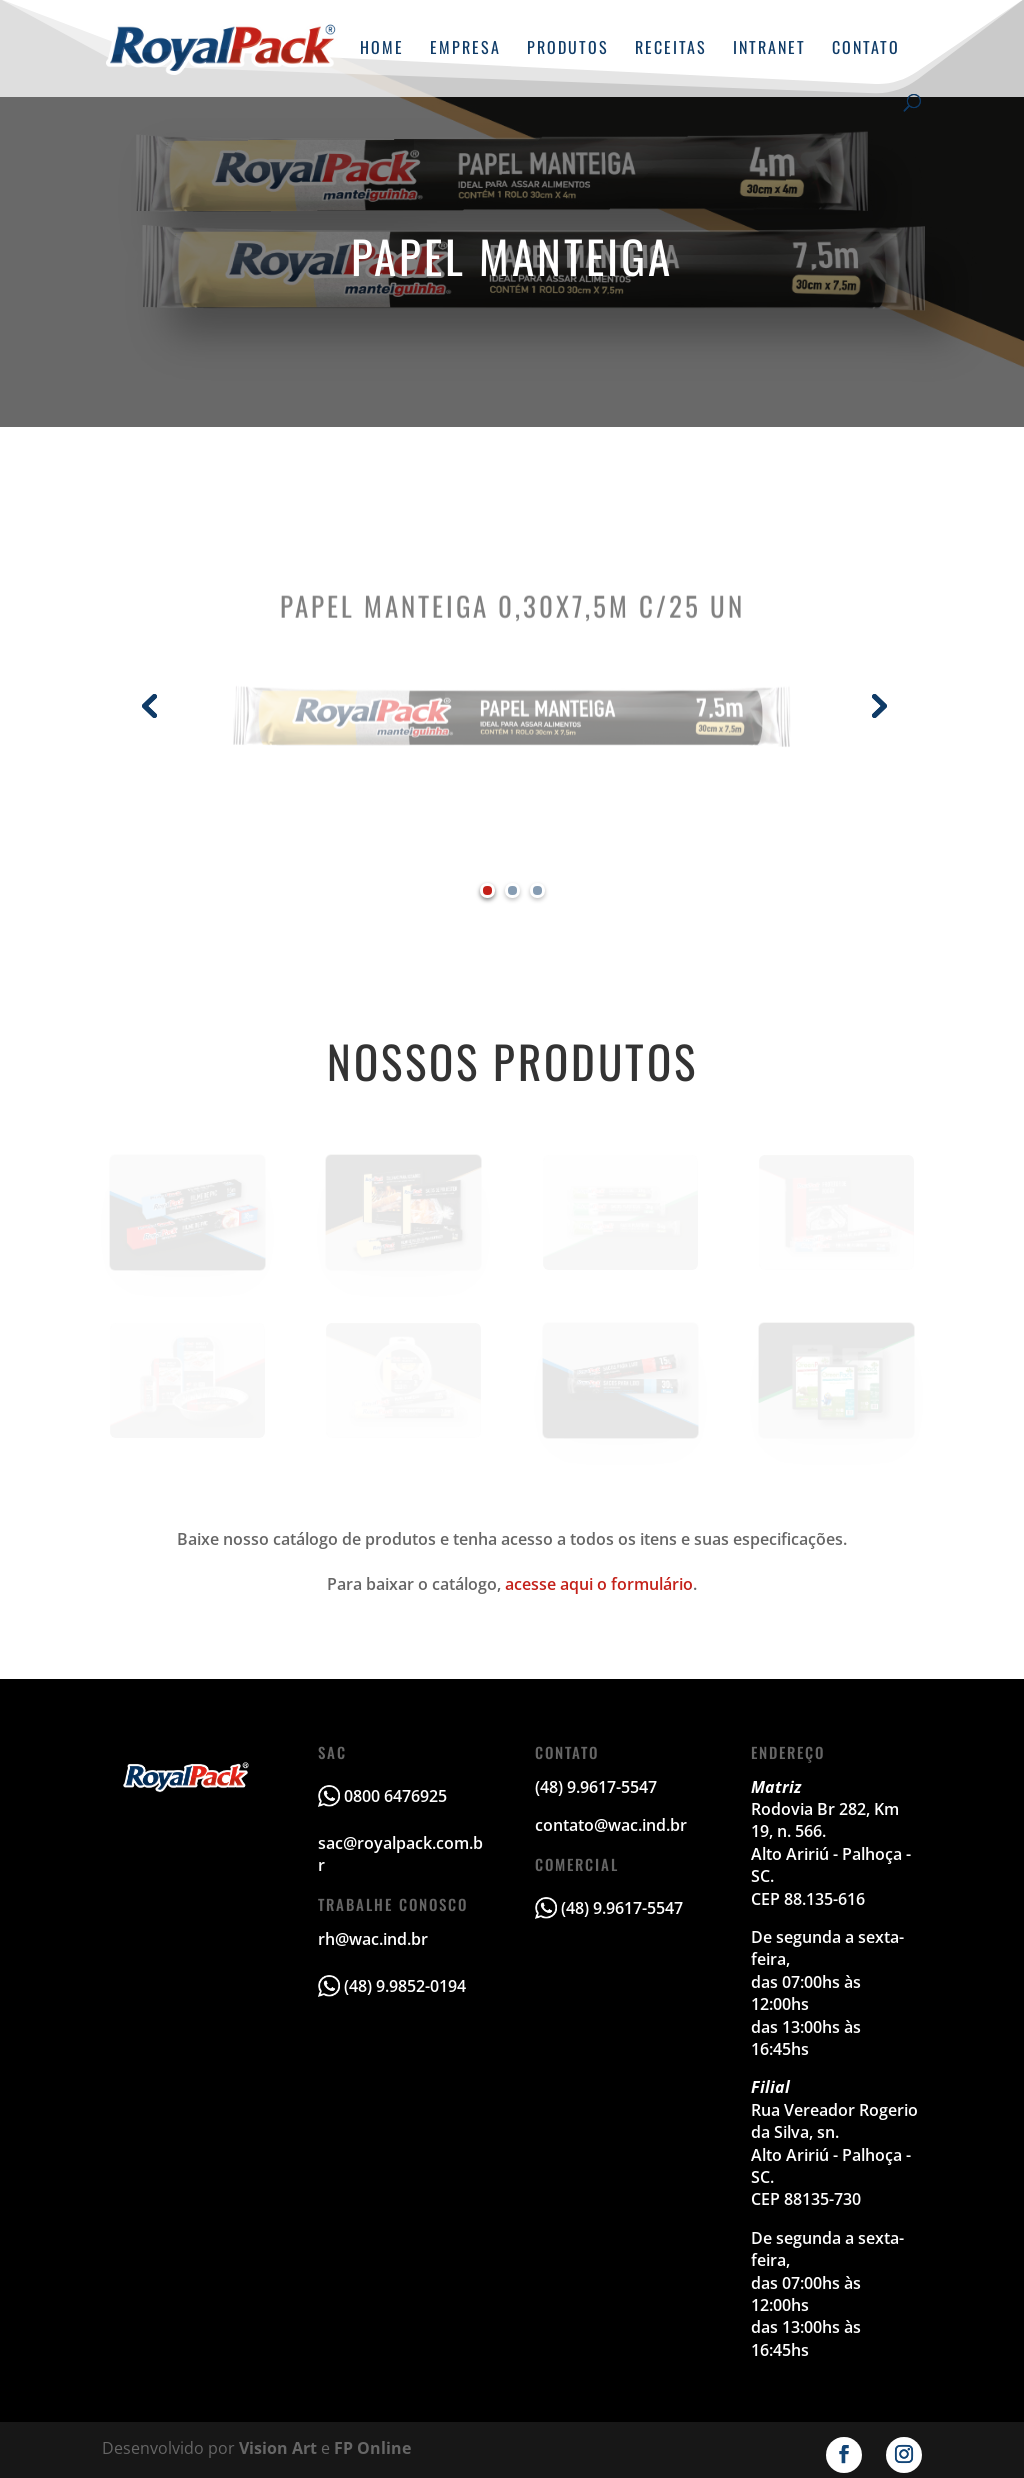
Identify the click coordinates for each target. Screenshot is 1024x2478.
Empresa (465, 49)
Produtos (568, 49)
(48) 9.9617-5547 (622, 1908)
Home (382, 49)
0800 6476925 (395, 1796)
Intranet (769, 49)
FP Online (372, 2448)
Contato (866, 49)
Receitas (671, 49)
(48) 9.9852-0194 (405, 1986)
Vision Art (278, 2448)
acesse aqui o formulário (599, 1584)
